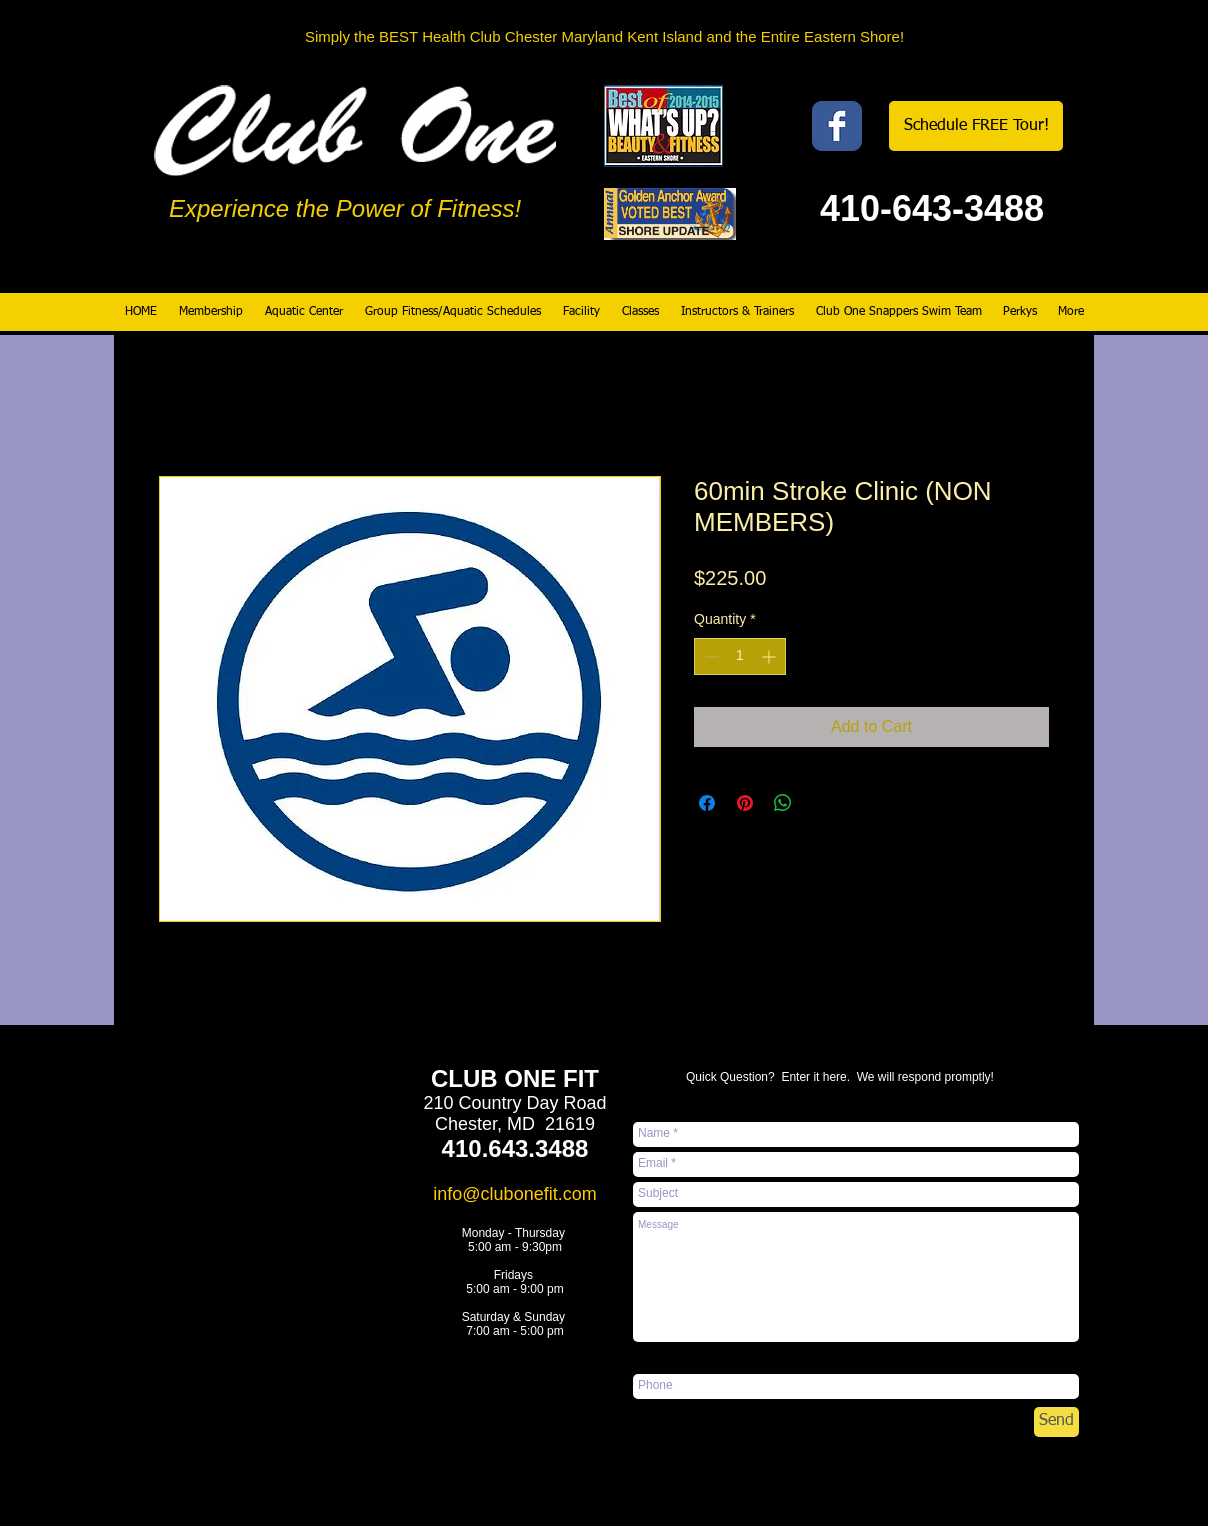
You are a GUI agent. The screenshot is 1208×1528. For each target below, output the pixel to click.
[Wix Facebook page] (837, 126)
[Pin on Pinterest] (745, 803)
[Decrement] (709, 656)
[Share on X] (821, 803)
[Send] (1056, 1422)
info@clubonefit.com (514, 1194)
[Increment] (770, 656)
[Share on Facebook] (707, 803)
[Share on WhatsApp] (783, 803)
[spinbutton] (740, 656)
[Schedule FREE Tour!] (976, 126)
